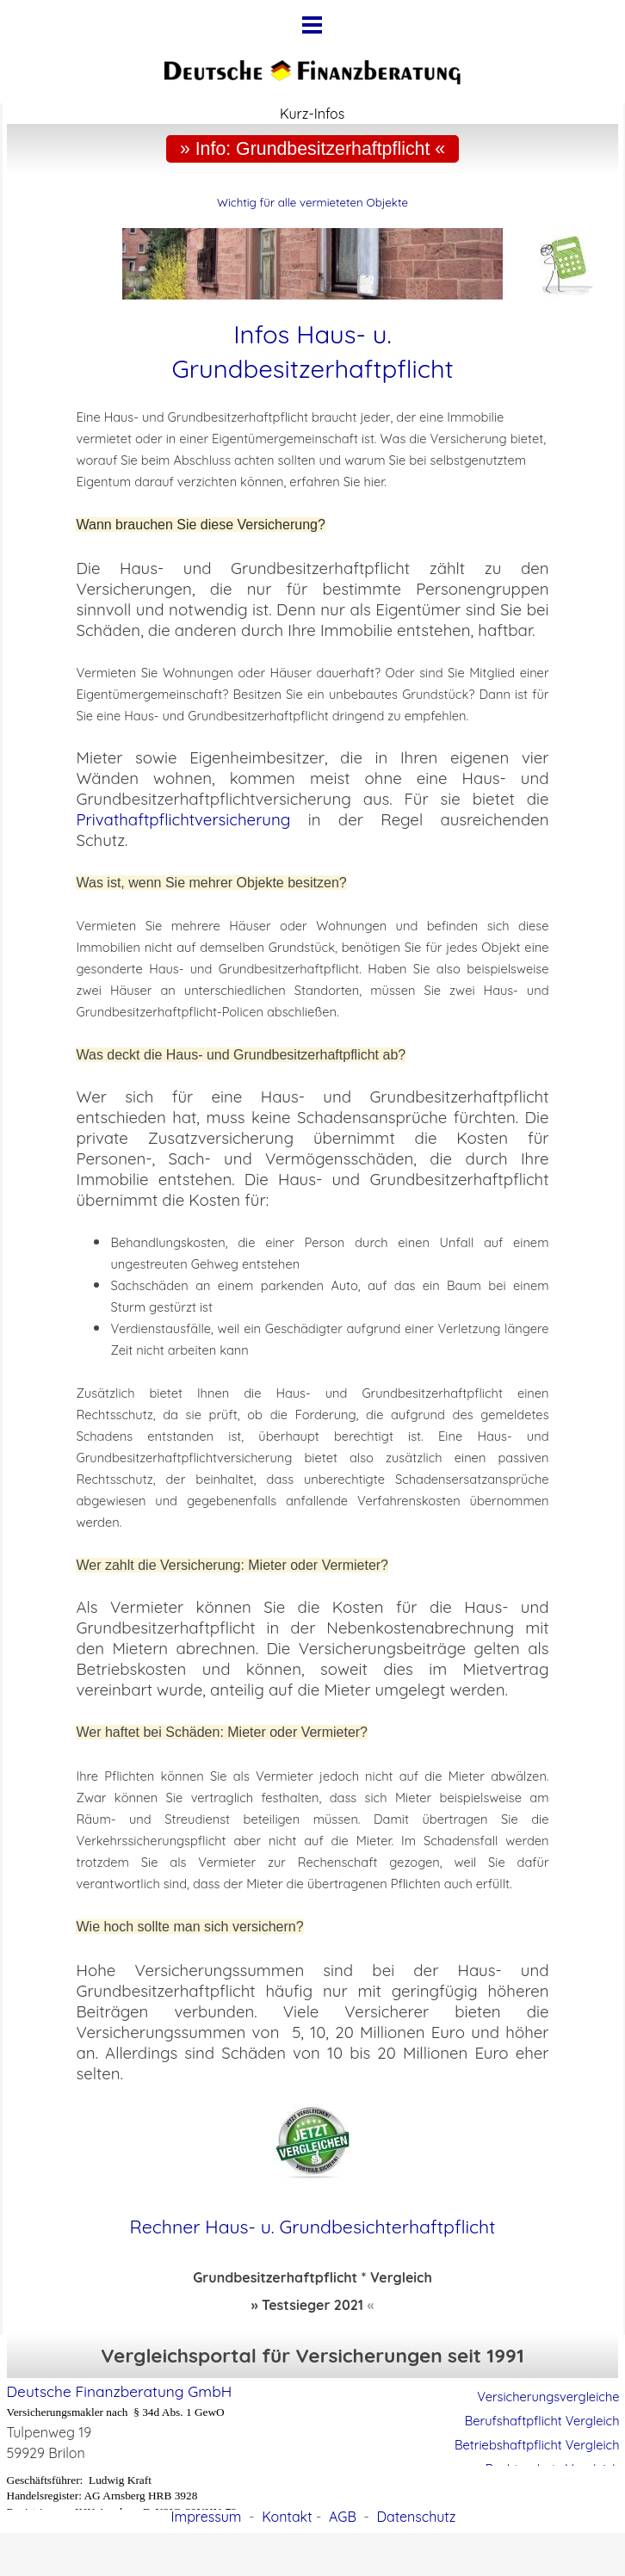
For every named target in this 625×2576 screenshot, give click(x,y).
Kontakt (287, 2516)
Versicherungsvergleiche (548, 2396)
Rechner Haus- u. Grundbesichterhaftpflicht (313, 2226)
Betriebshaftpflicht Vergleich (537, 2445)
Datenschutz (416, 2516)
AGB (342, 2516)
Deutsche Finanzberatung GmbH (119, 2391)
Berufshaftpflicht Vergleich (542, 2420)
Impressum (206, 2516)
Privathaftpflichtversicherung (183, 819)
